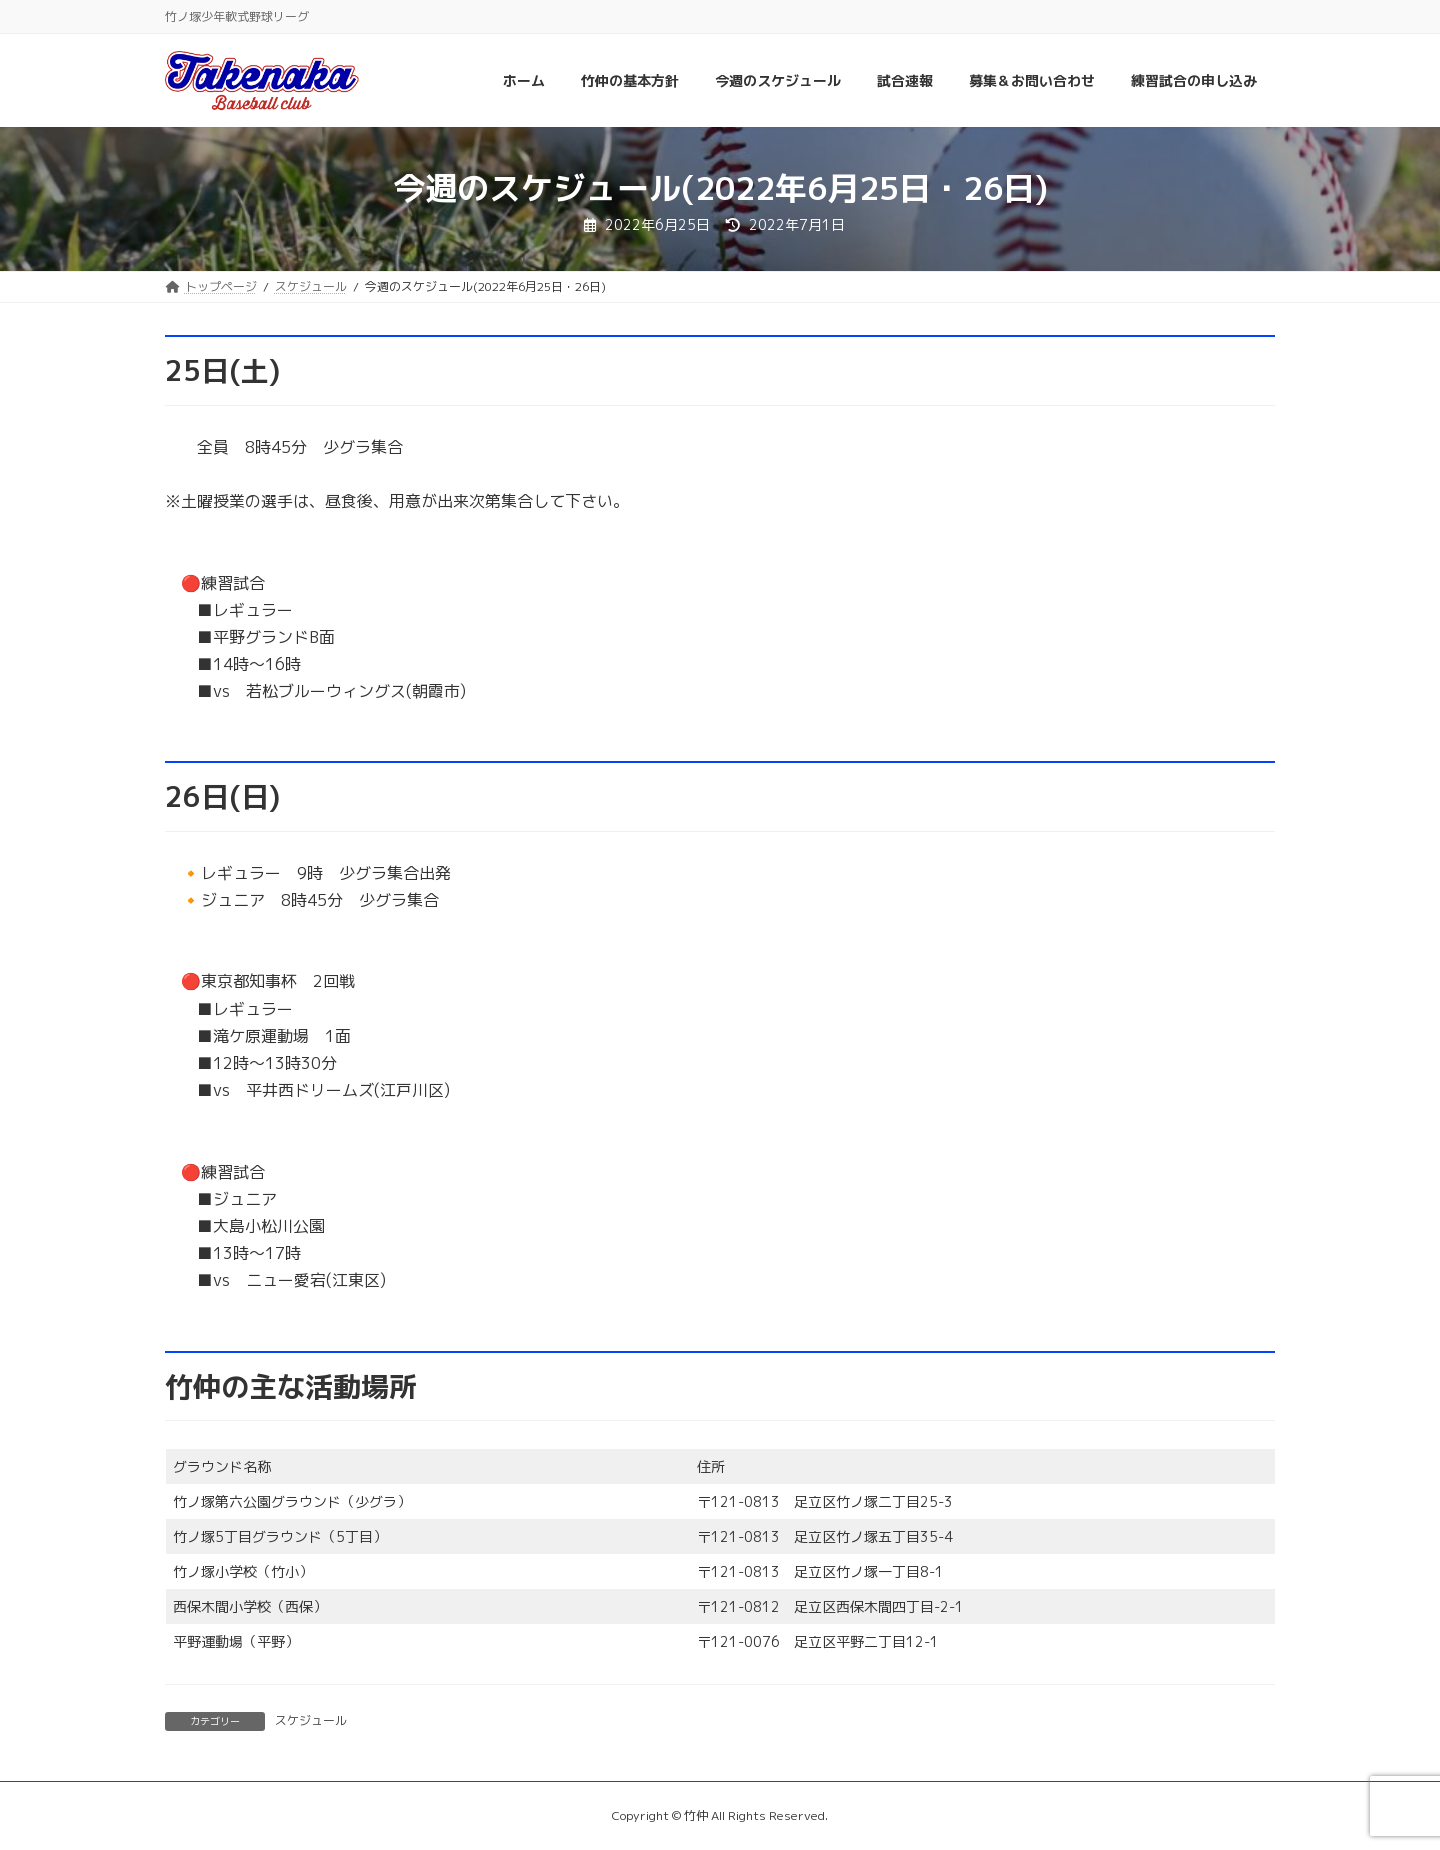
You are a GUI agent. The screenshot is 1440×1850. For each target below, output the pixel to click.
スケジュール (311, 1720)
